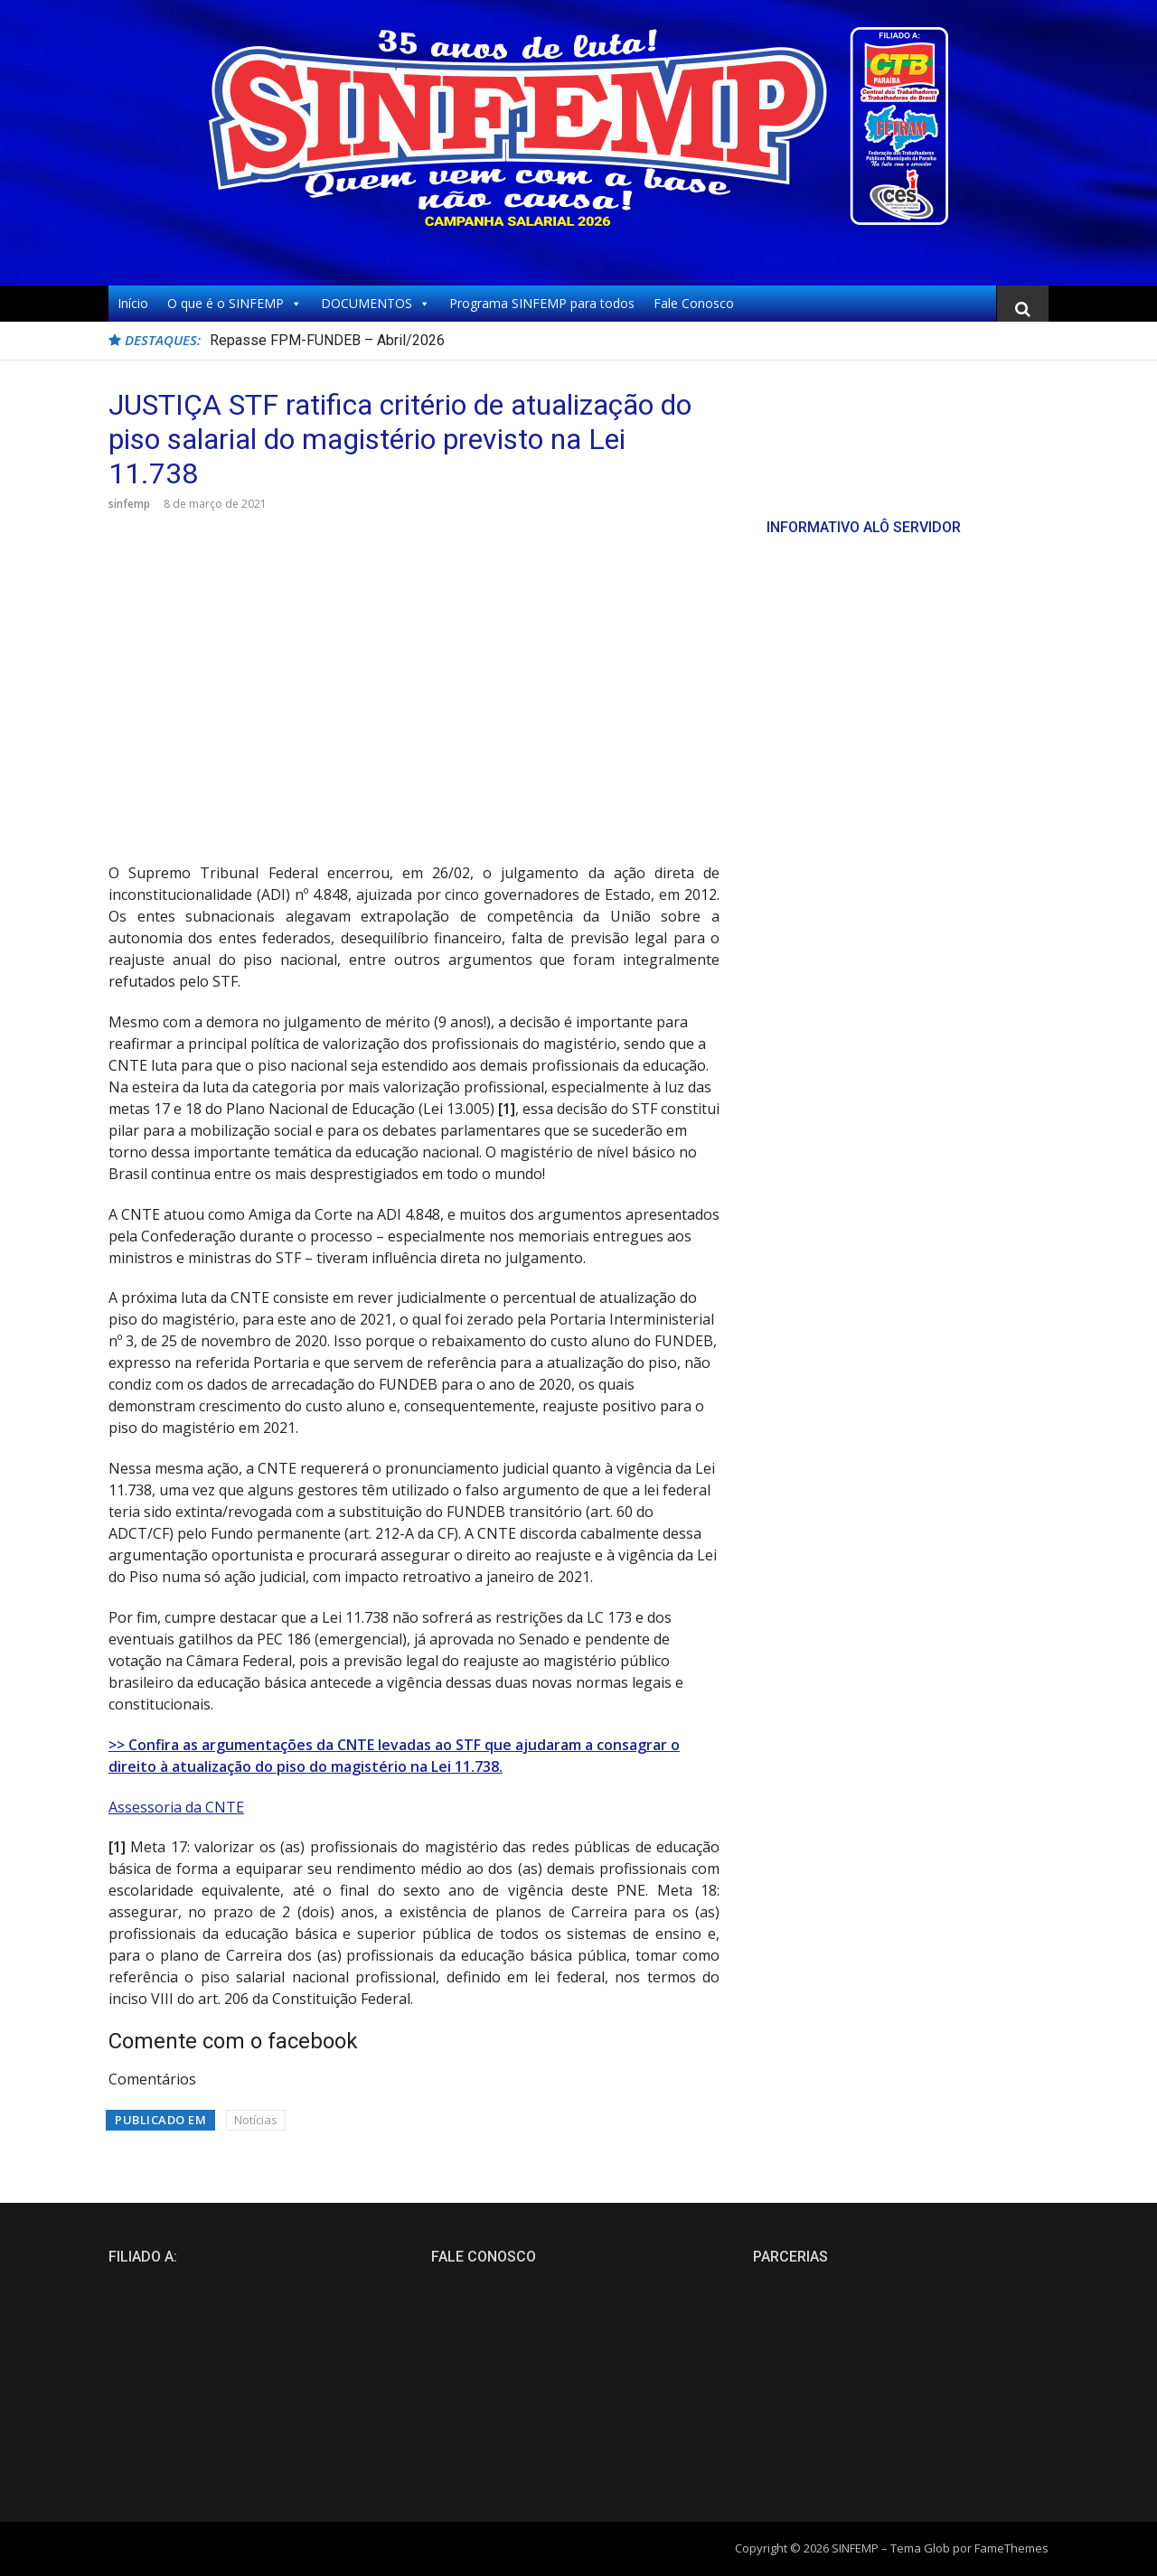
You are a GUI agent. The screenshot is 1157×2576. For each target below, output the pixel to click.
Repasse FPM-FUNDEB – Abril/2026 (327, 340)
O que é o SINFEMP (234, 304)
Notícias (255, 2120)
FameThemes (1011, 2548)
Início (133, 303)
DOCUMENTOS (375, 304)
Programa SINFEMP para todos (542, 303)
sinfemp (129, 503)
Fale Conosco (694, 303)
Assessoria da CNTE (176, 1807)
